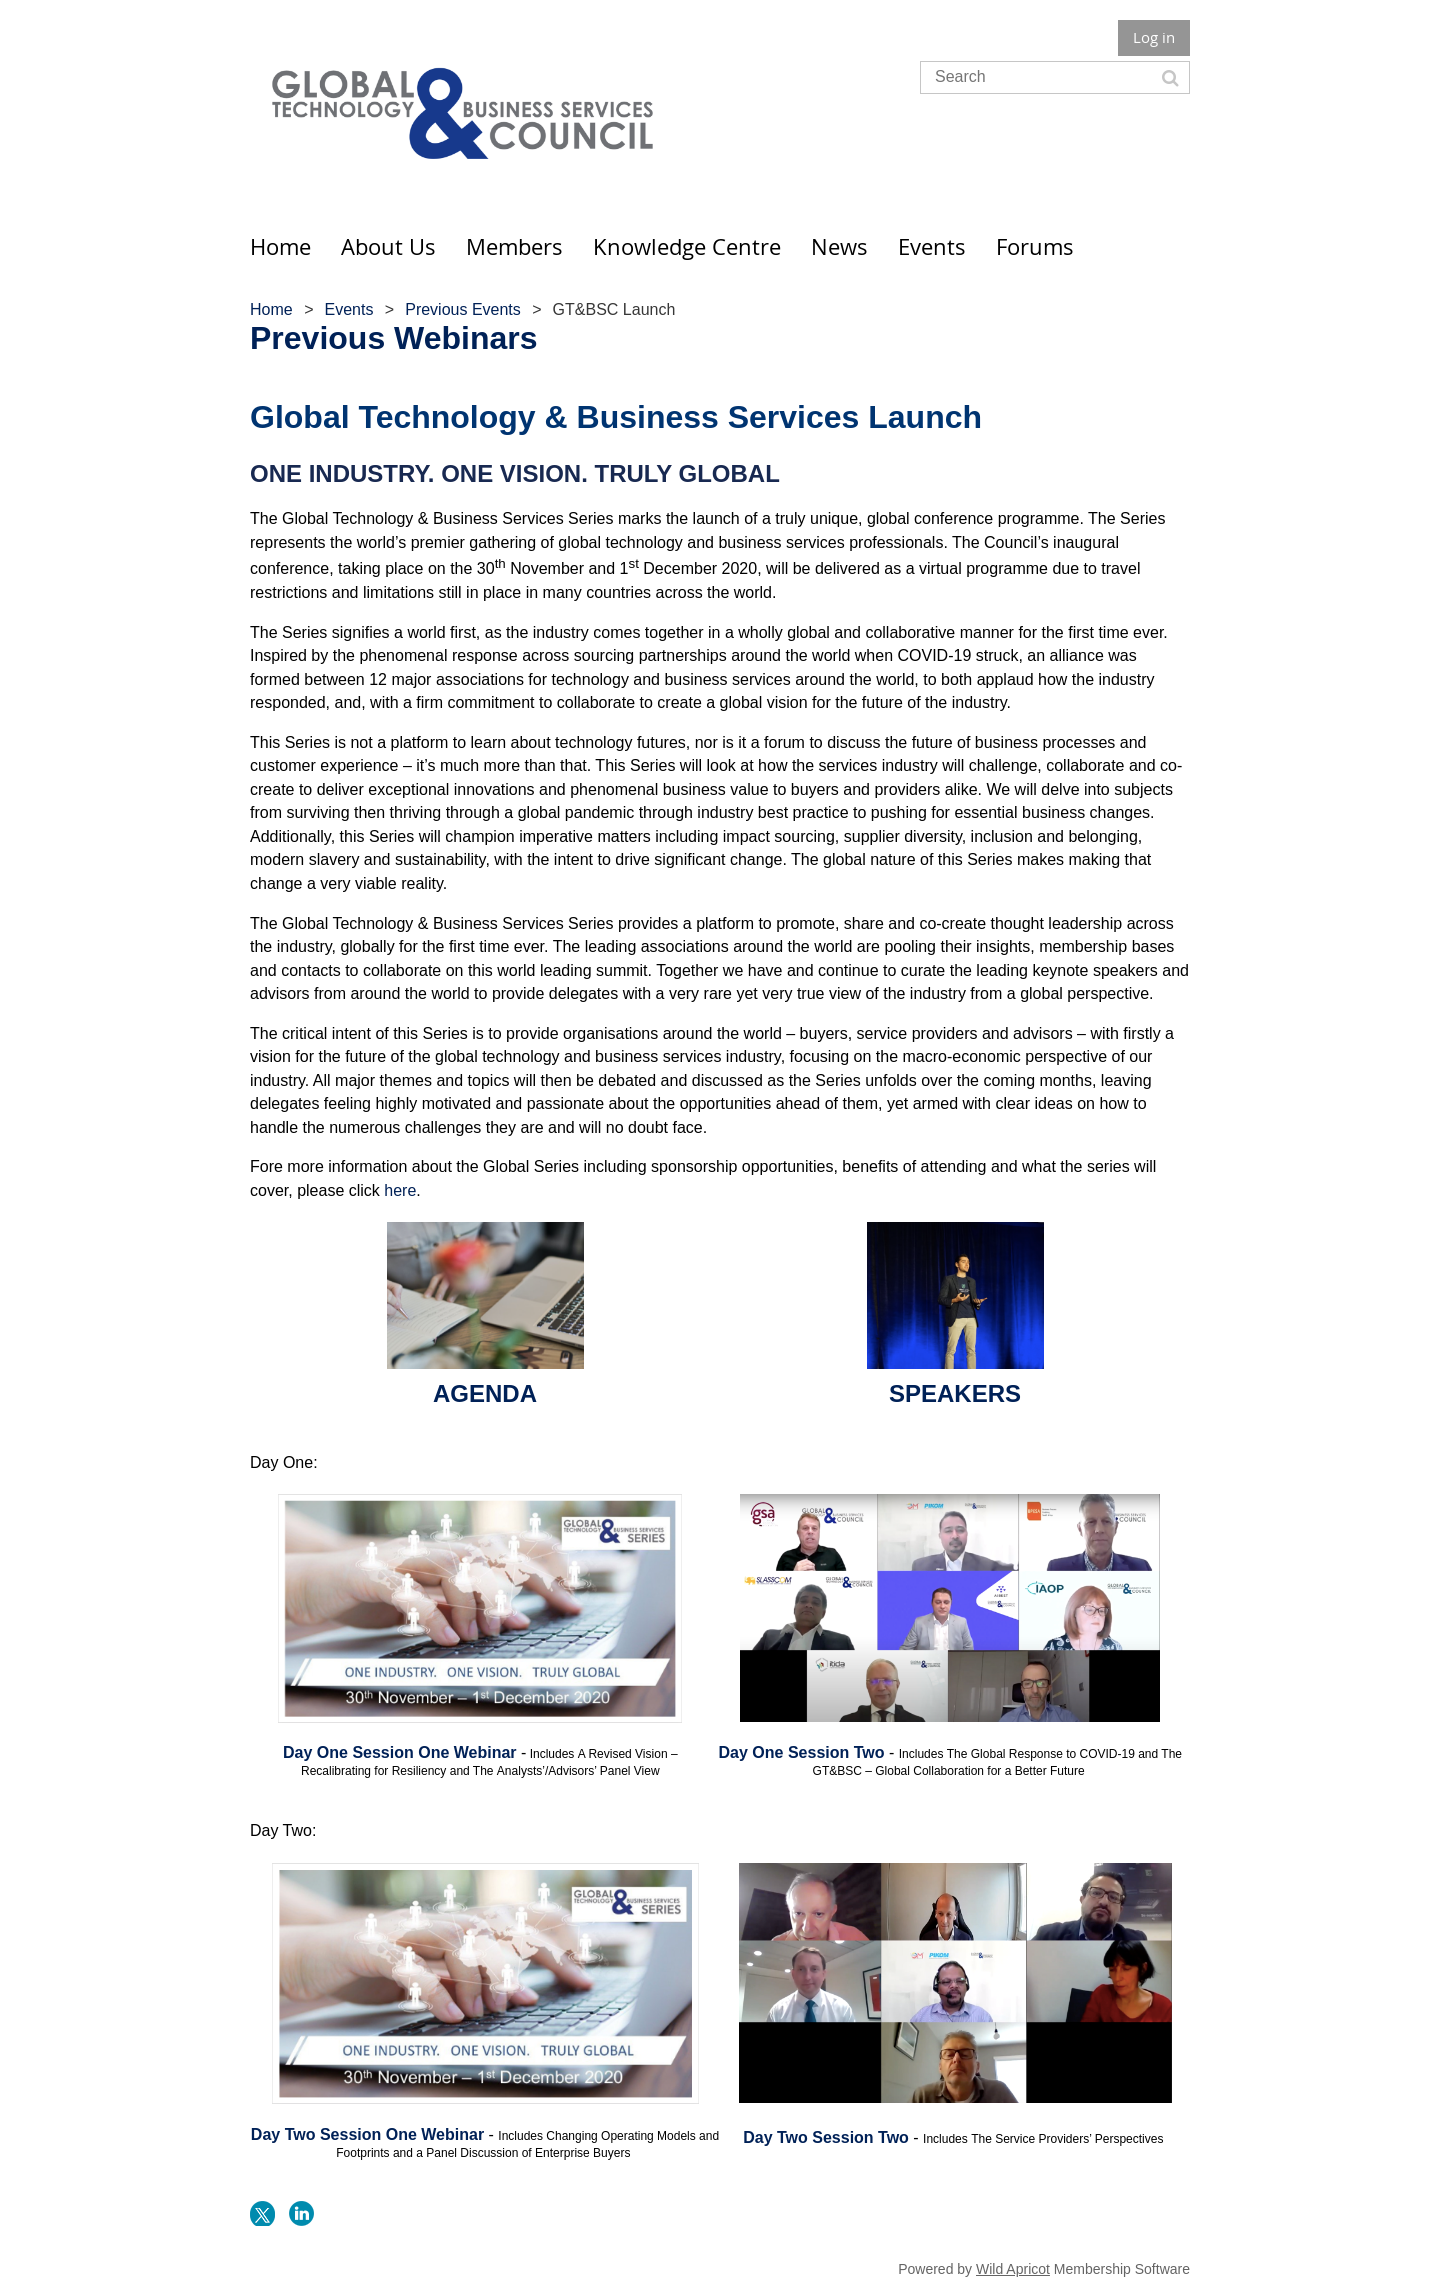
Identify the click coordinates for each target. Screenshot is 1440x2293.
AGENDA (485, 1393)
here (400, 1190)
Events (348, 309)
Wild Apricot (1013, 2269)
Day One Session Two (802, 1752)
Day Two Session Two (826, 2137)
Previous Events (463, 309)
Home (271, 309)
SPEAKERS (955, 1393)
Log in (1154, 37)
